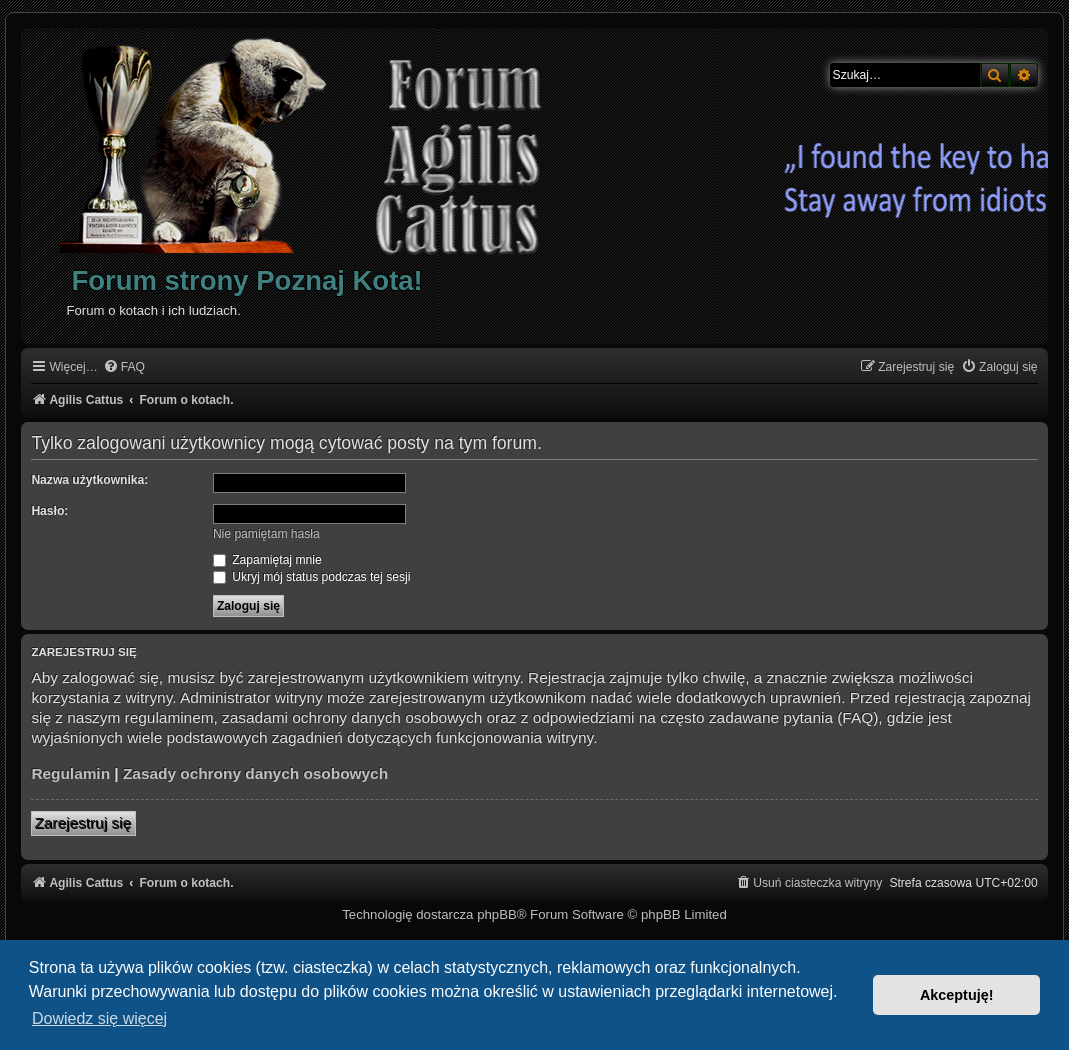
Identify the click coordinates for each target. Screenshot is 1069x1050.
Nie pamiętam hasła (266, 534)
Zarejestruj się (83, 823)
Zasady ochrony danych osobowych (255, 773)
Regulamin (70, 773)
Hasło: (49, 511)
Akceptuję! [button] (957, 995)
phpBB (497, 914)
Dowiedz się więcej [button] (99, 1018)
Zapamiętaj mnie (267, 560)
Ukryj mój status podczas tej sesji (311, 577)
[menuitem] (124, 367)
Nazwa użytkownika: (89, 480)
